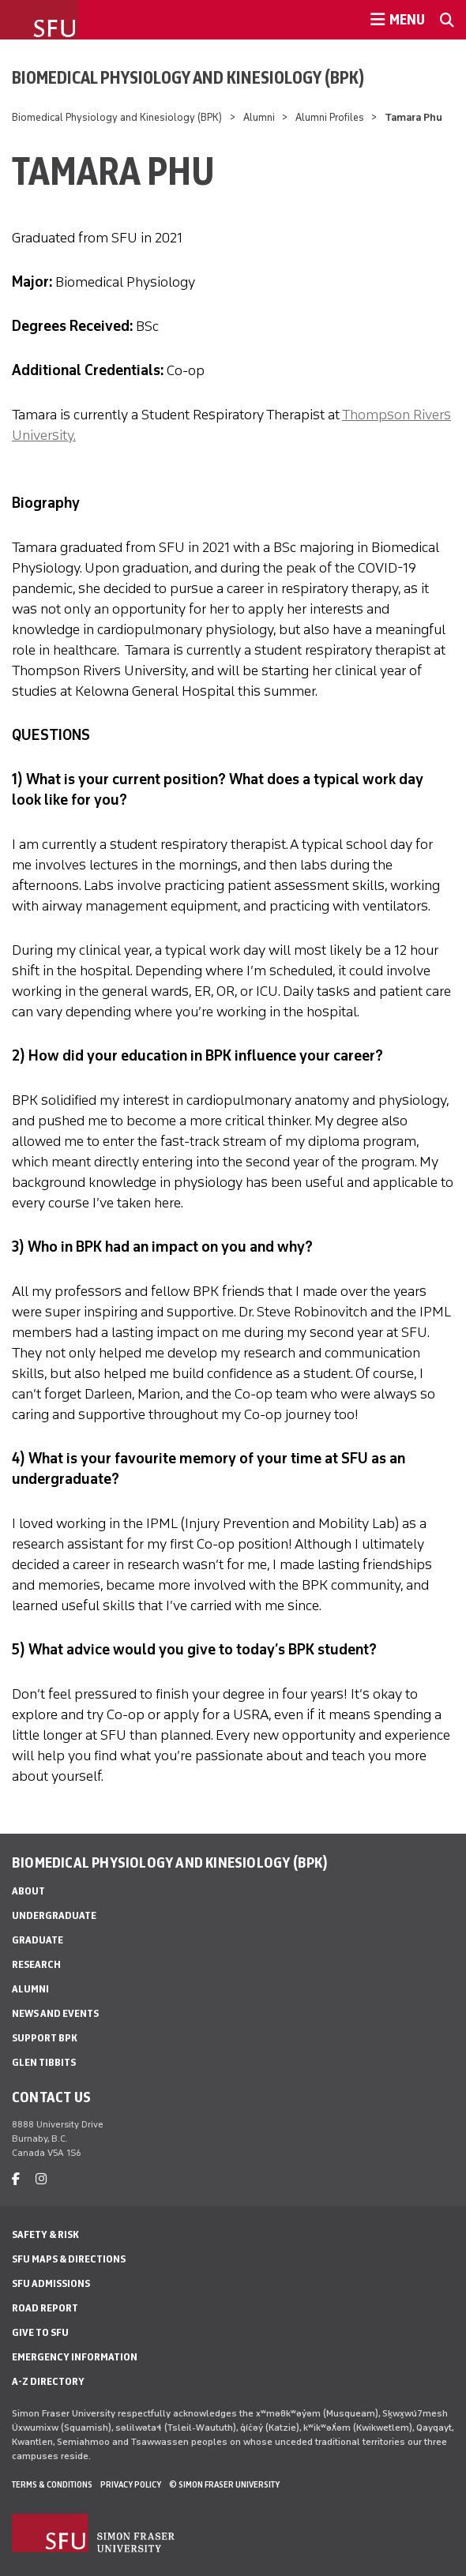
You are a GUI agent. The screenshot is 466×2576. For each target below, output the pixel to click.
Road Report (45, 2308)
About (28, 1891)
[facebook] (16, 2179)
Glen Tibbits (44, 2062)
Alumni (259, 117)
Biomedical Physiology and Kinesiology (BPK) (188, 77)
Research (36, 1964)
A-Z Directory (48, 2381)
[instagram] (41, 2179)
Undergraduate (54, 1915)
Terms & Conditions (52, 2484)
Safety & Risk (45, 2234)
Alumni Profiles (329, 117)
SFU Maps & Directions (69, 2259)
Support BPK (44, 2038)
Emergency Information (74, 2357)
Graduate (37, 1940)
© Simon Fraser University (224, 2484)
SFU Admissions (51, 2283)
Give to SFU (40, 2332)
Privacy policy (130, 2484)
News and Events (55, 2013)
